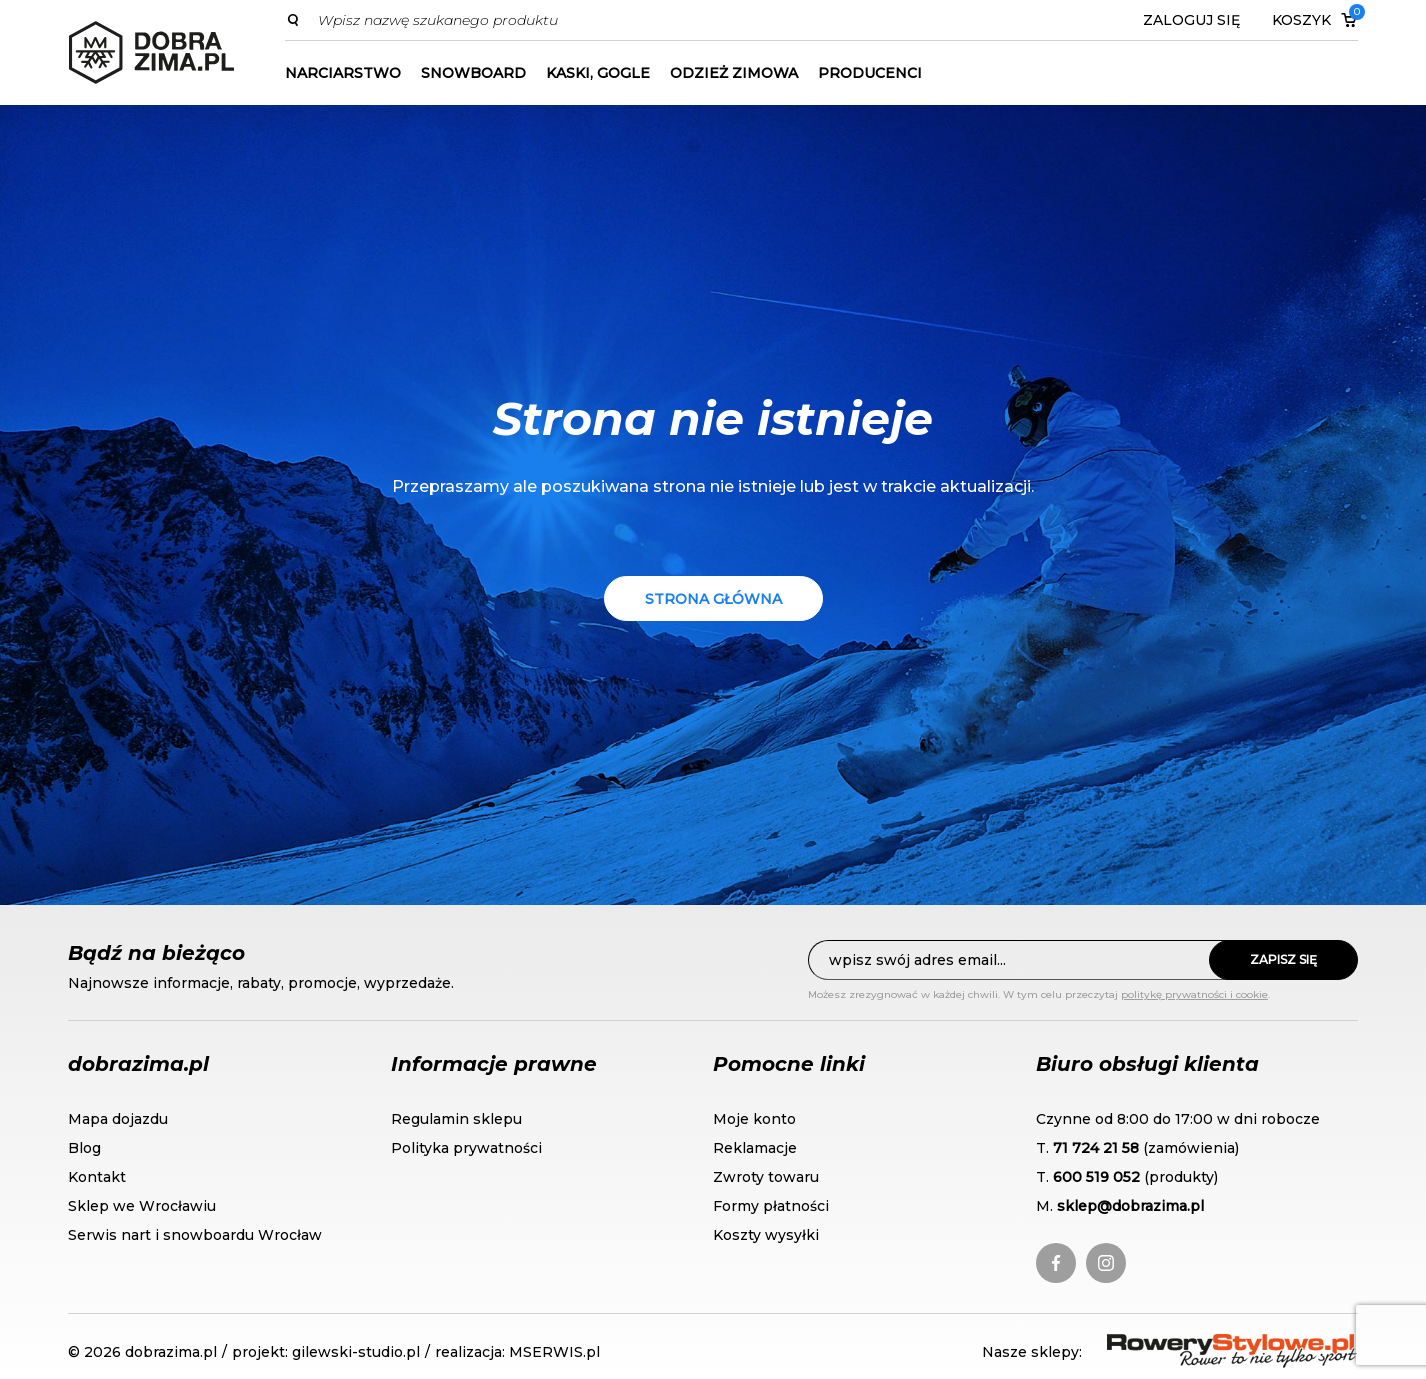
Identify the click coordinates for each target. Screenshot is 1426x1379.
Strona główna (713, 599)
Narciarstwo (343, 73)
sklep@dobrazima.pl (1130, 1206)
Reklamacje (755, 1148)
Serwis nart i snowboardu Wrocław (195, 1235)
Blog (84, 1148)
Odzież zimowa (734, 73)
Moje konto (754, 1119)
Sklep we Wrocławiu (142, 1206)
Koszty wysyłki (766, 1235)
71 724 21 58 (1096, 1148)
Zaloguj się (1191, 20)
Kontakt (97, 1177)
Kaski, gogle (598, 73)
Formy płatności (771, 1206)
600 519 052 (1096, 1177)
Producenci (870, 73)
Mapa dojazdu (118, 1119)
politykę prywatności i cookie (1194, 994)
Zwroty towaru (766, 1177)
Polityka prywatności (466, 1148)
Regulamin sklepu (456, 1119)
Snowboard (473, 73)
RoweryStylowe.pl (1179, 1345)
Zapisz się (1283, 959)
